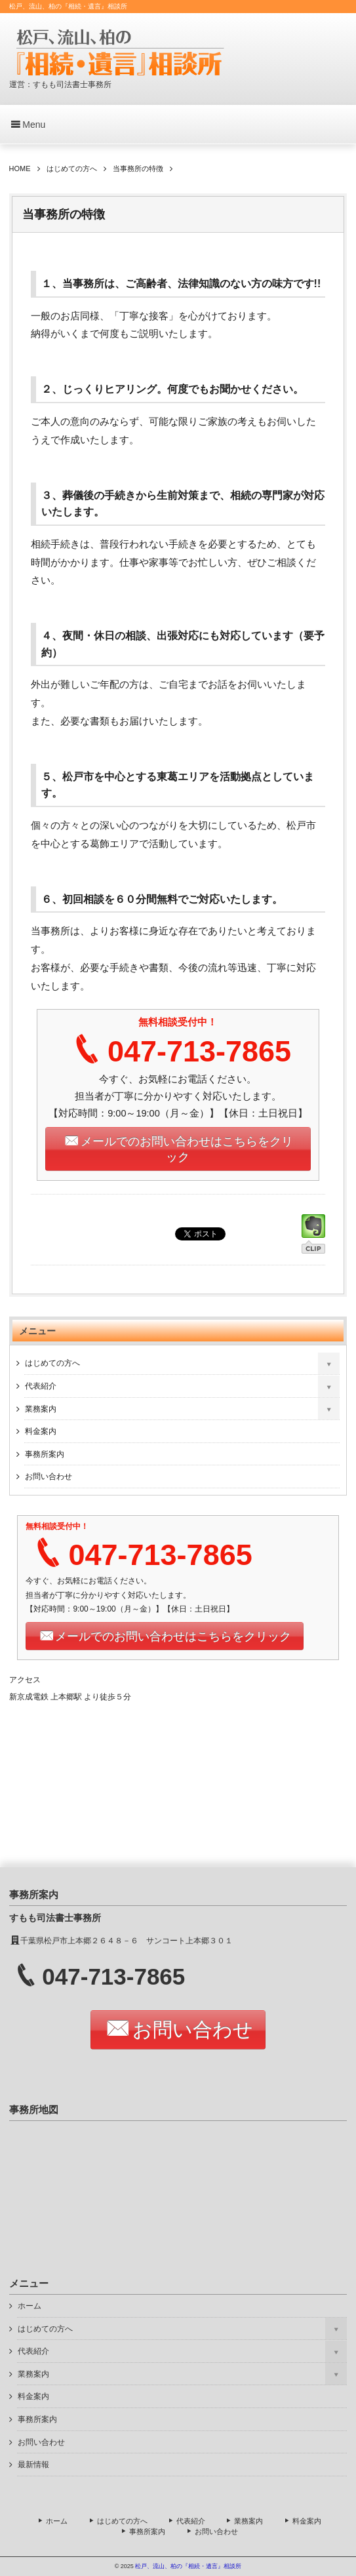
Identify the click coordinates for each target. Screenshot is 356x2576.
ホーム (29, 2305)
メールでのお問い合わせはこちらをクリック (187, 1149)
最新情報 (33, 2464)
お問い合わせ (48, 1476)
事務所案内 (44, 1454)
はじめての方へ (52, 1363)
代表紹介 (40, 1386)
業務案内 (40, 1409)
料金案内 (40, 1431)
